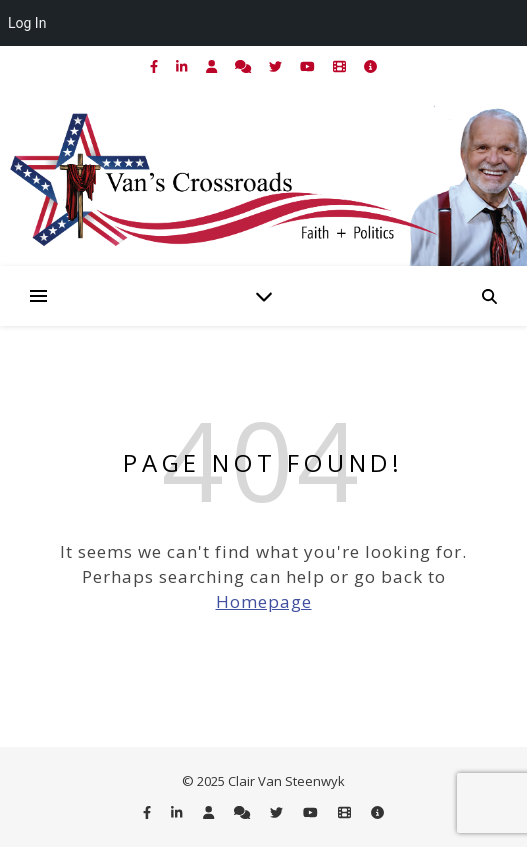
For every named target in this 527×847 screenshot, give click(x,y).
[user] (213, 66)
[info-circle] (370, 66)
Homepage (264, 601)
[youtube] (309, 66)
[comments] (244, 66)
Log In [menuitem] (27, 23)
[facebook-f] (155, 66)
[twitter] (277, 66)
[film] (341, 66)
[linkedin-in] (183, 66)
